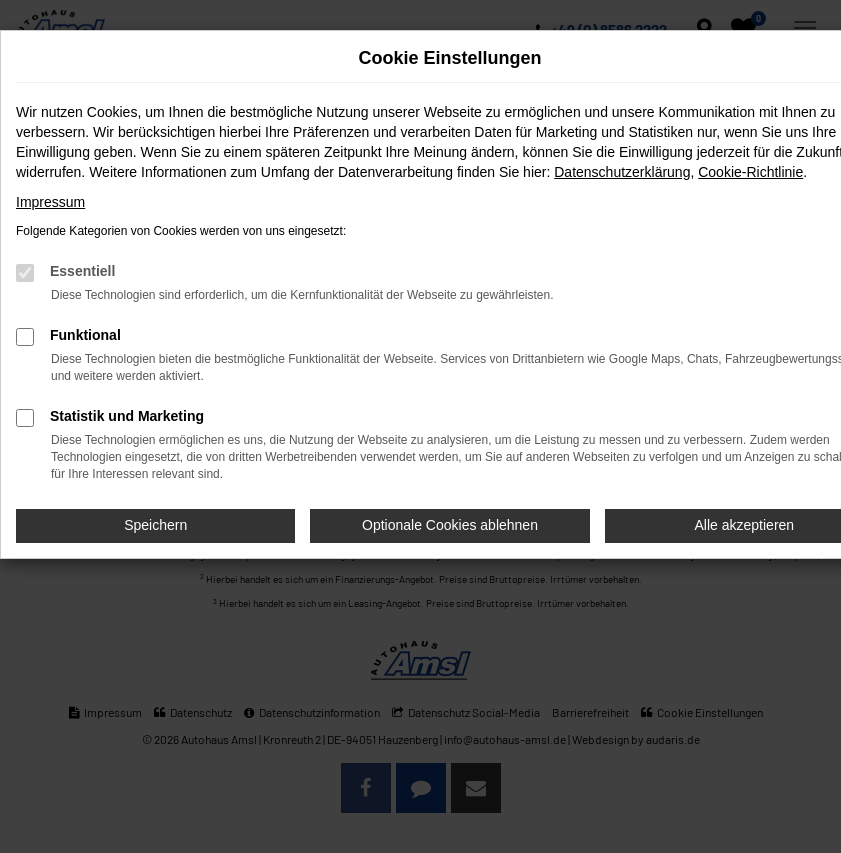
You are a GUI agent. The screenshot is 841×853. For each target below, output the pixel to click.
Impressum (50, 202)
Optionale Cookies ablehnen (450, 525)
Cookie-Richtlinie (750, 172)
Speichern (155, 525)
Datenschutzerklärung (622, 172)
